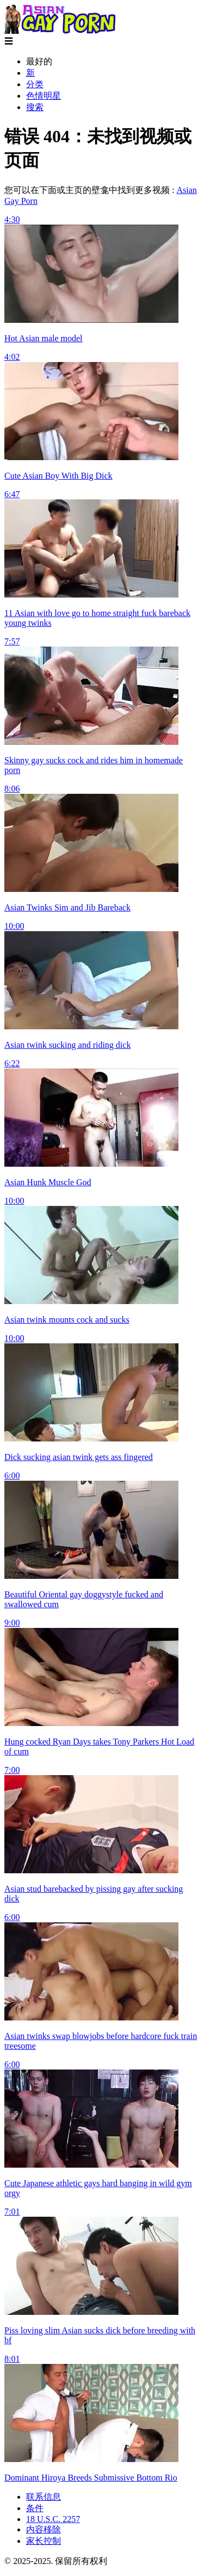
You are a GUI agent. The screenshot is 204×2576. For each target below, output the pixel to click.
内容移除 (43, 2529)
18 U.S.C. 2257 (53, 2519)
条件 (35, 2508)
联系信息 (43, 2496)
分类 (35, 84)
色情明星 (43, 95)
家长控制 (43, 2540)
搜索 (35, 107)
